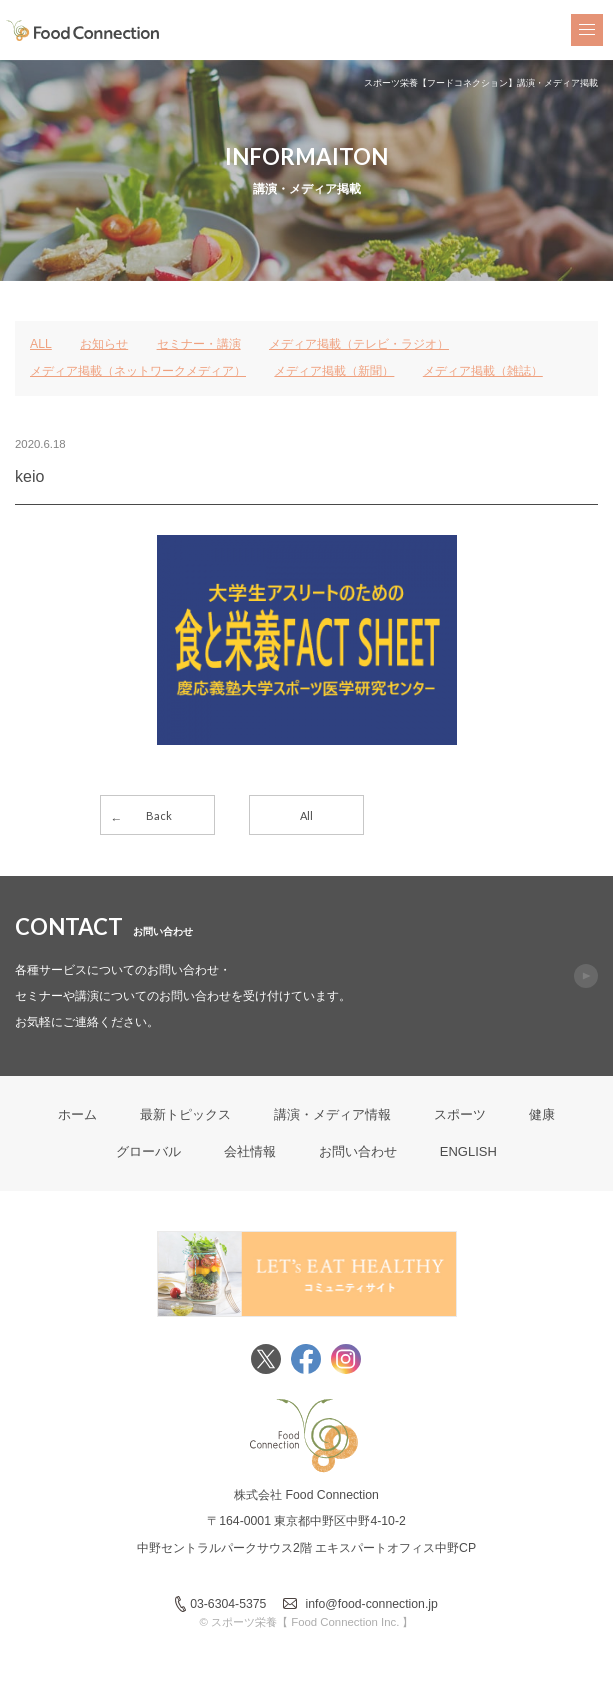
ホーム (77, 1114)
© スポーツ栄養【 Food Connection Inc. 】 (307, 1622)
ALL (41, 344)
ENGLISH (468, 1151)
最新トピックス (185, 1114)
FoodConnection (83, 30)
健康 (542, 1114)
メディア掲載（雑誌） (483, 371)
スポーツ (460, 1114)
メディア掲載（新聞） (334, 371)
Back (159, 815)
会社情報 (250, 1151)
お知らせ (104, 344)
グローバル (148, 1151)
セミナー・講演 (199, 344)
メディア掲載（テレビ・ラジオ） (359, 344)
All (306, 815)
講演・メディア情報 (332, 1114)
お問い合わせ (358, 1151)
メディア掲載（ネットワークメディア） (138, 371)
